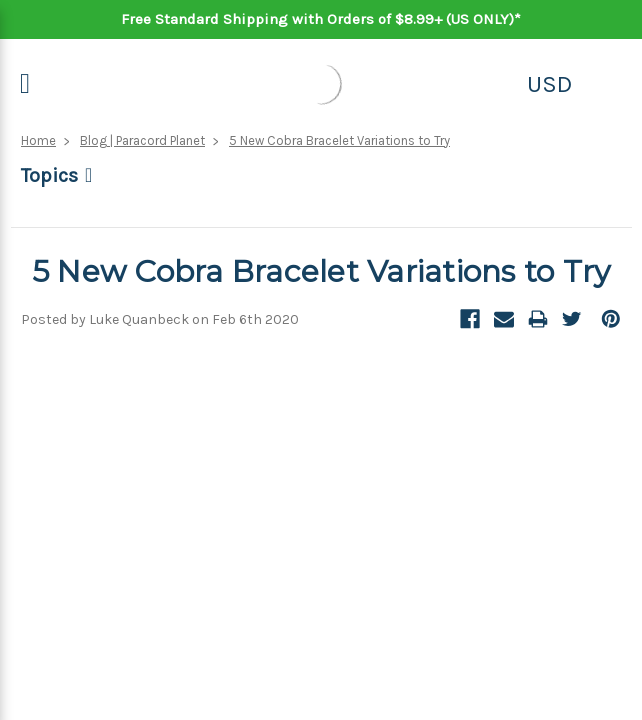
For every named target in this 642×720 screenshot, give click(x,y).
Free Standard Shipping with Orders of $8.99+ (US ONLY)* (321, 19)
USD (549, 84)
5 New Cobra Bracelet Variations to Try (339, 140)
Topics (49, 175)
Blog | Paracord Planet (142, 140)
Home (38, 140)
